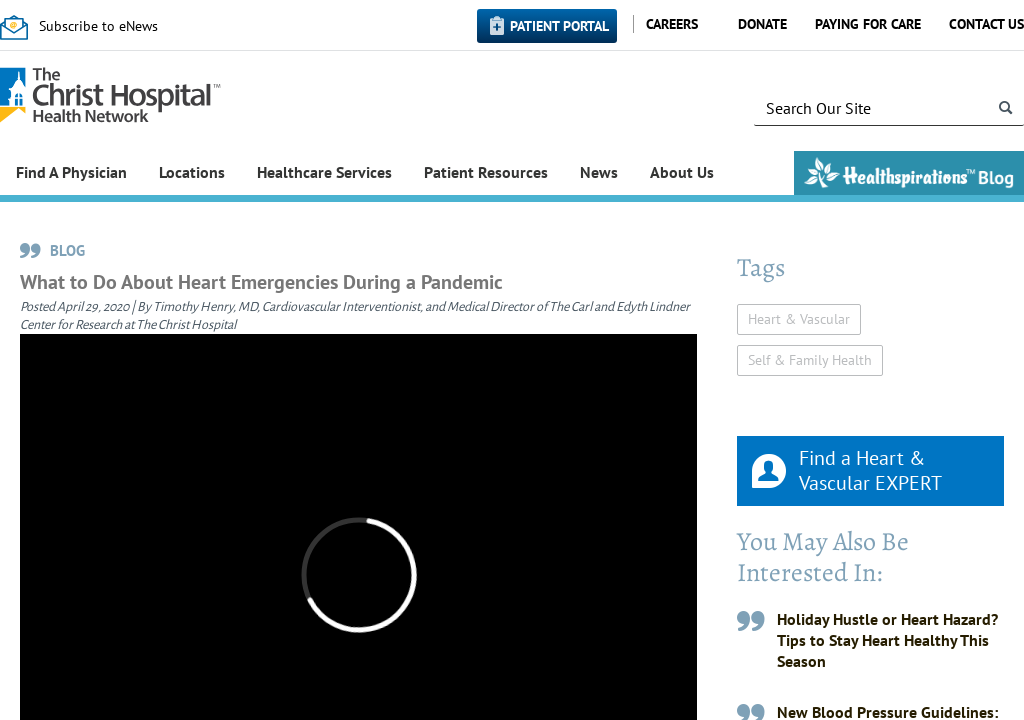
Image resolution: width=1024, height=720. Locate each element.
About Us (682, 172)
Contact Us (986, 24)
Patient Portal (559, 26)
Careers (672, 24)
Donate (762, 24)
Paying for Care (868, 24)
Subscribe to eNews (98, 26)
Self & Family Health (810, 360)
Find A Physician (71, 172)
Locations (192, 172)
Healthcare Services (324, 172)
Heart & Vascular (799, 319)
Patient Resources (486, 172)
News (599, 172)
